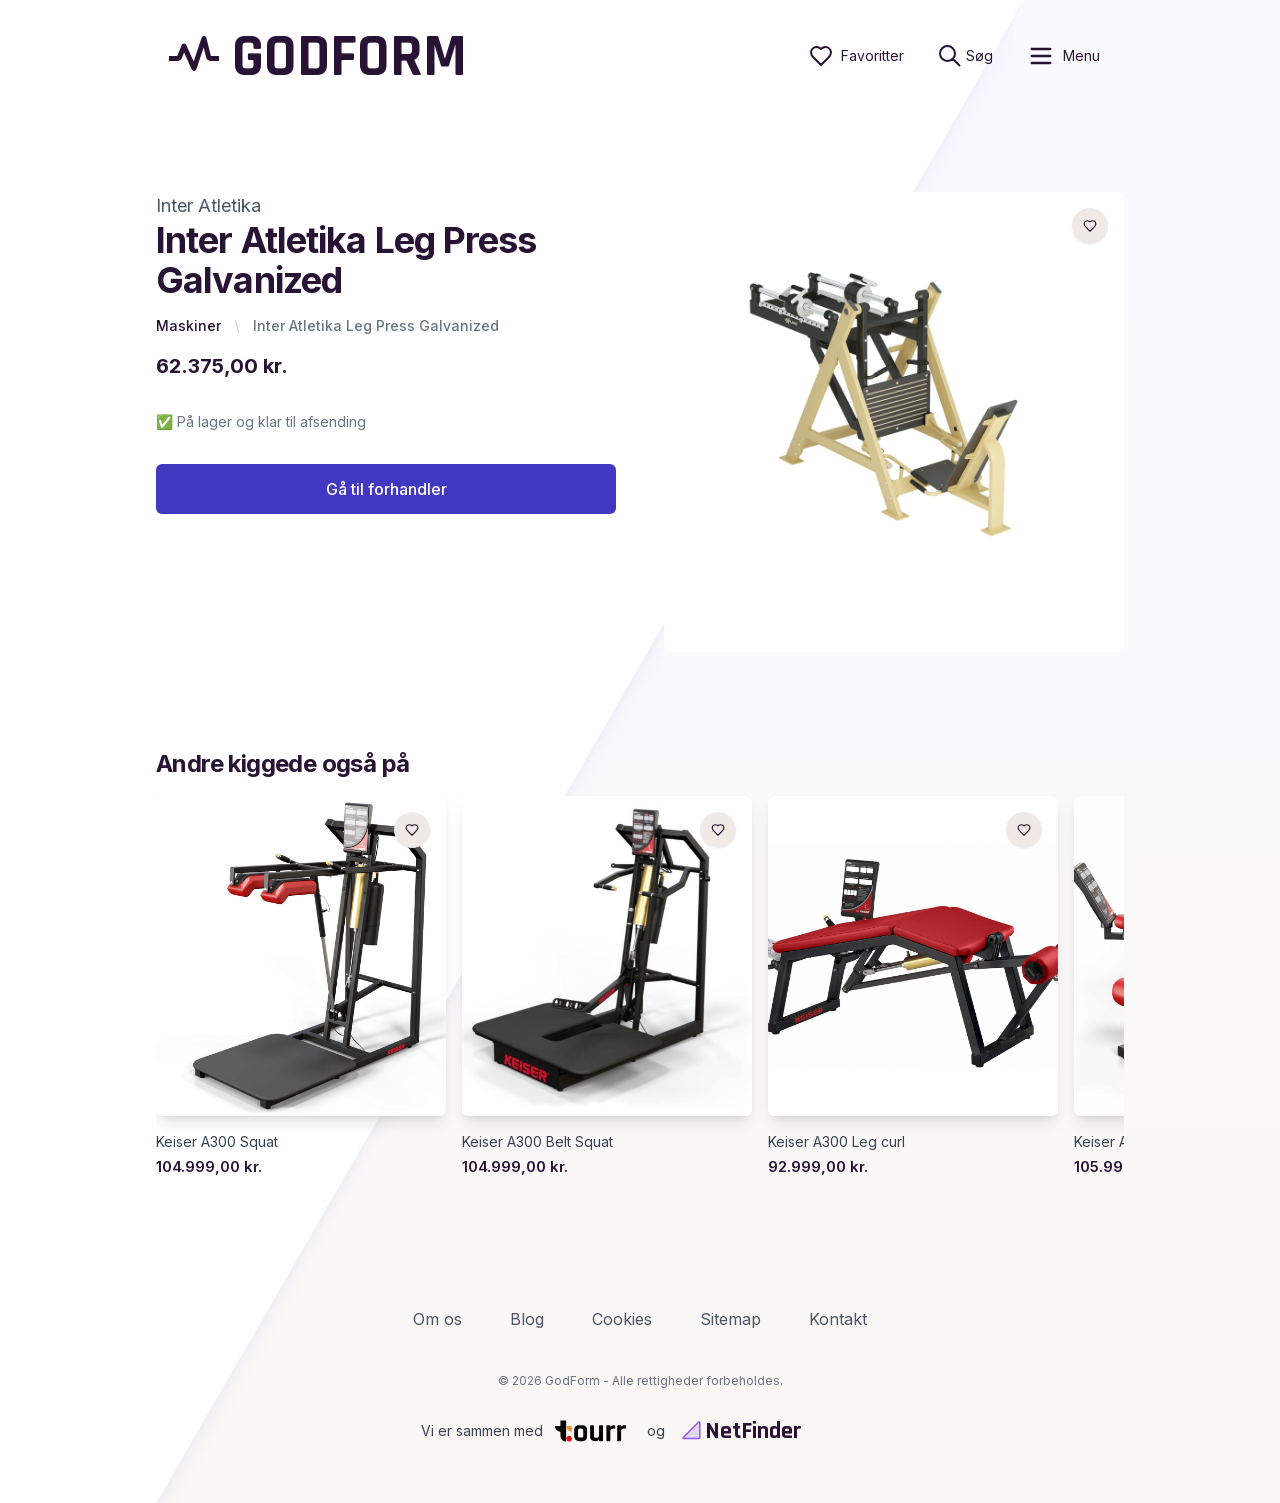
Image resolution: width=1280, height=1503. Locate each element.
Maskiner (188, 325)
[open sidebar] (1063, 56)
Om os (437, 1319)
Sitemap (730, 1319)
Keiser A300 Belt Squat (537, 1141)
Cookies (622, 1319)
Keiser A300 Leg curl (836, 1141)
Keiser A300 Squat (217, 1141)
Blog (527, 1319)
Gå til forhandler (386, 489)
